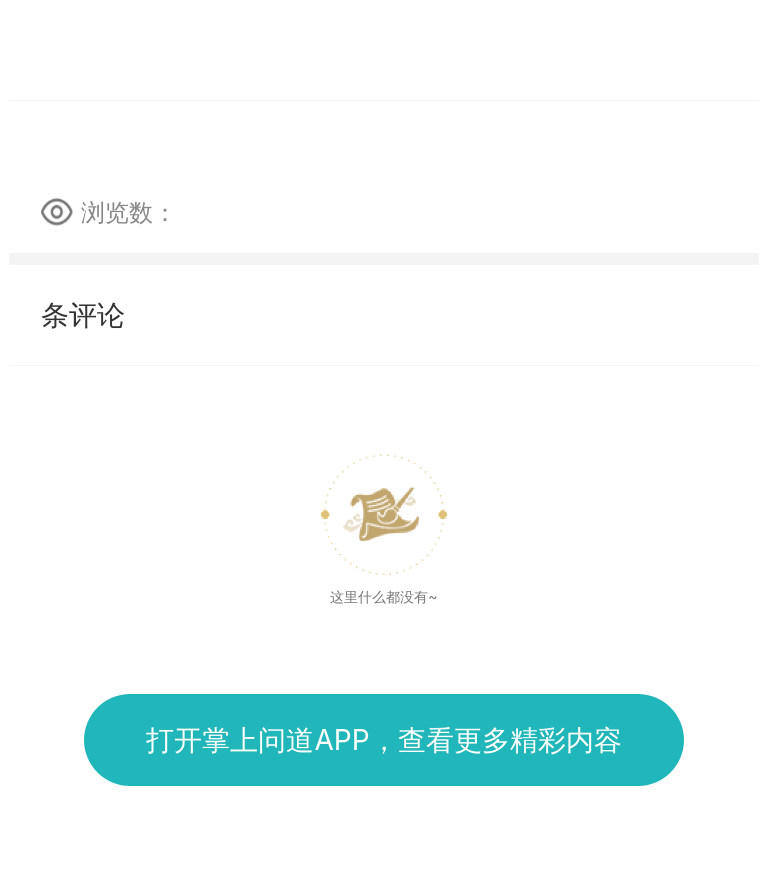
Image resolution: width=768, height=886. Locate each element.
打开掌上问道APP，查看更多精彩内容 (383, 740)
